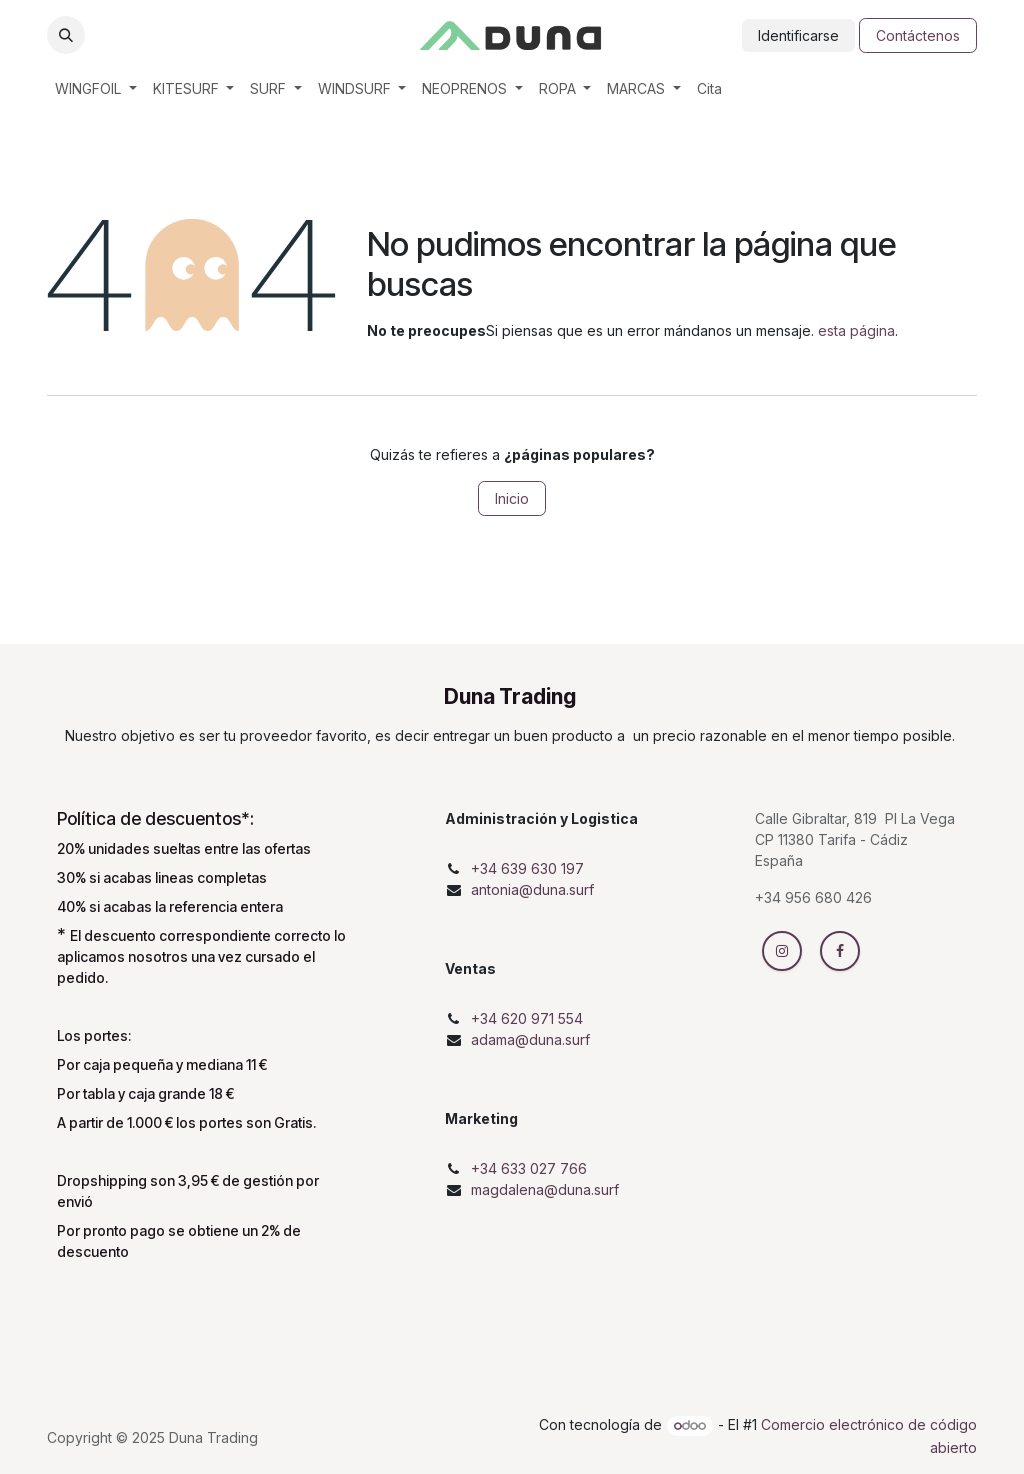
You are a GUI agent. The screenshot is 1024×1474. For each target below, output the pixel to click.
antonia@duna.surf (532, 889)
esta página (856, 330)
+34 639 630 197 (527, 868)
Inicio (512, 498)
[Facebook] (840, 951)
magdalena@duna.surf (545, 1189)
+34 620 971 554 (527, 1018)
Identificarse (798, 35)
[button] (66, 35)
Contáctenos (918, 35)
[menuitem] (96, 88)
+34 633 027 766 (529, 1168)
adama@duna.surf (530, 1039)
